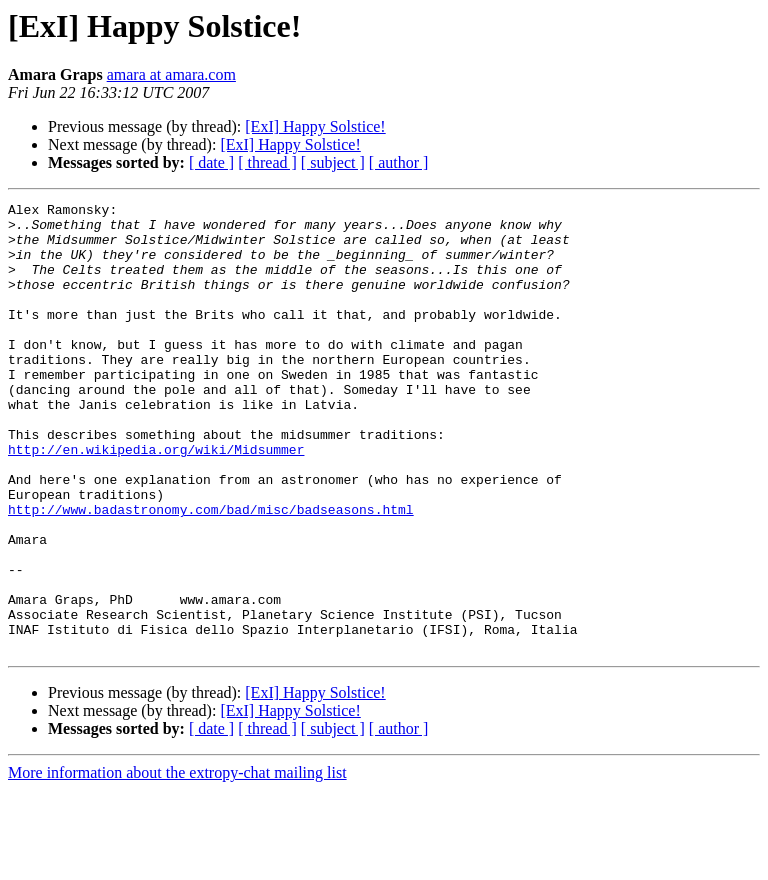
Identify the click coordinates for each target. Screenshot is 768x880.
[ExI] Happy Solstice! (315, 126)
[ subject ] (333, 162)
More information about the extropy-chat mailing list (177, 862)
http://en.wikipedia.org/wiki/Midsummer (156, 500)
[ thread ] (267, 162)
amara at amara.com (171, 74)
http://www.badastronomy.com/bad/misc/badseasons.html (211, 572)
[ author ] (399, 162)
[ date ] (211, 162)
